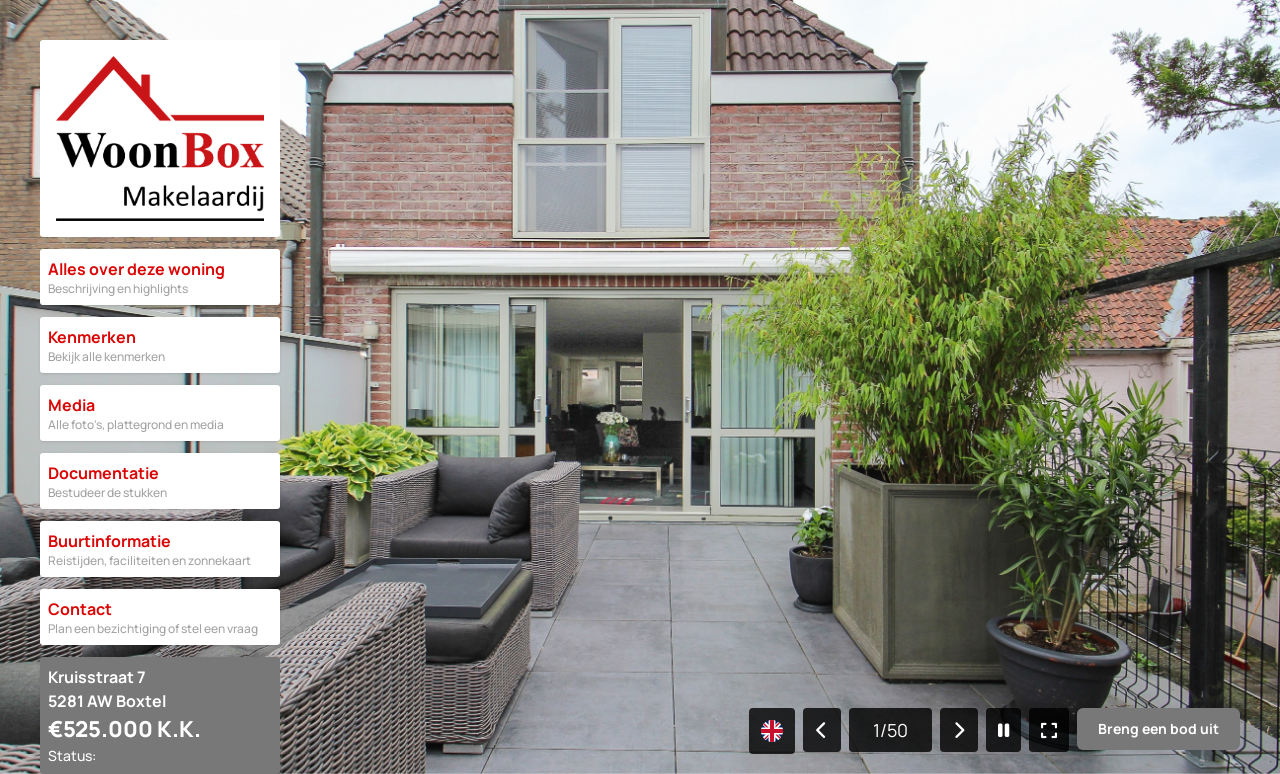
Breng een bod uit (1158, 728)
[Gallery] (640, 387)
